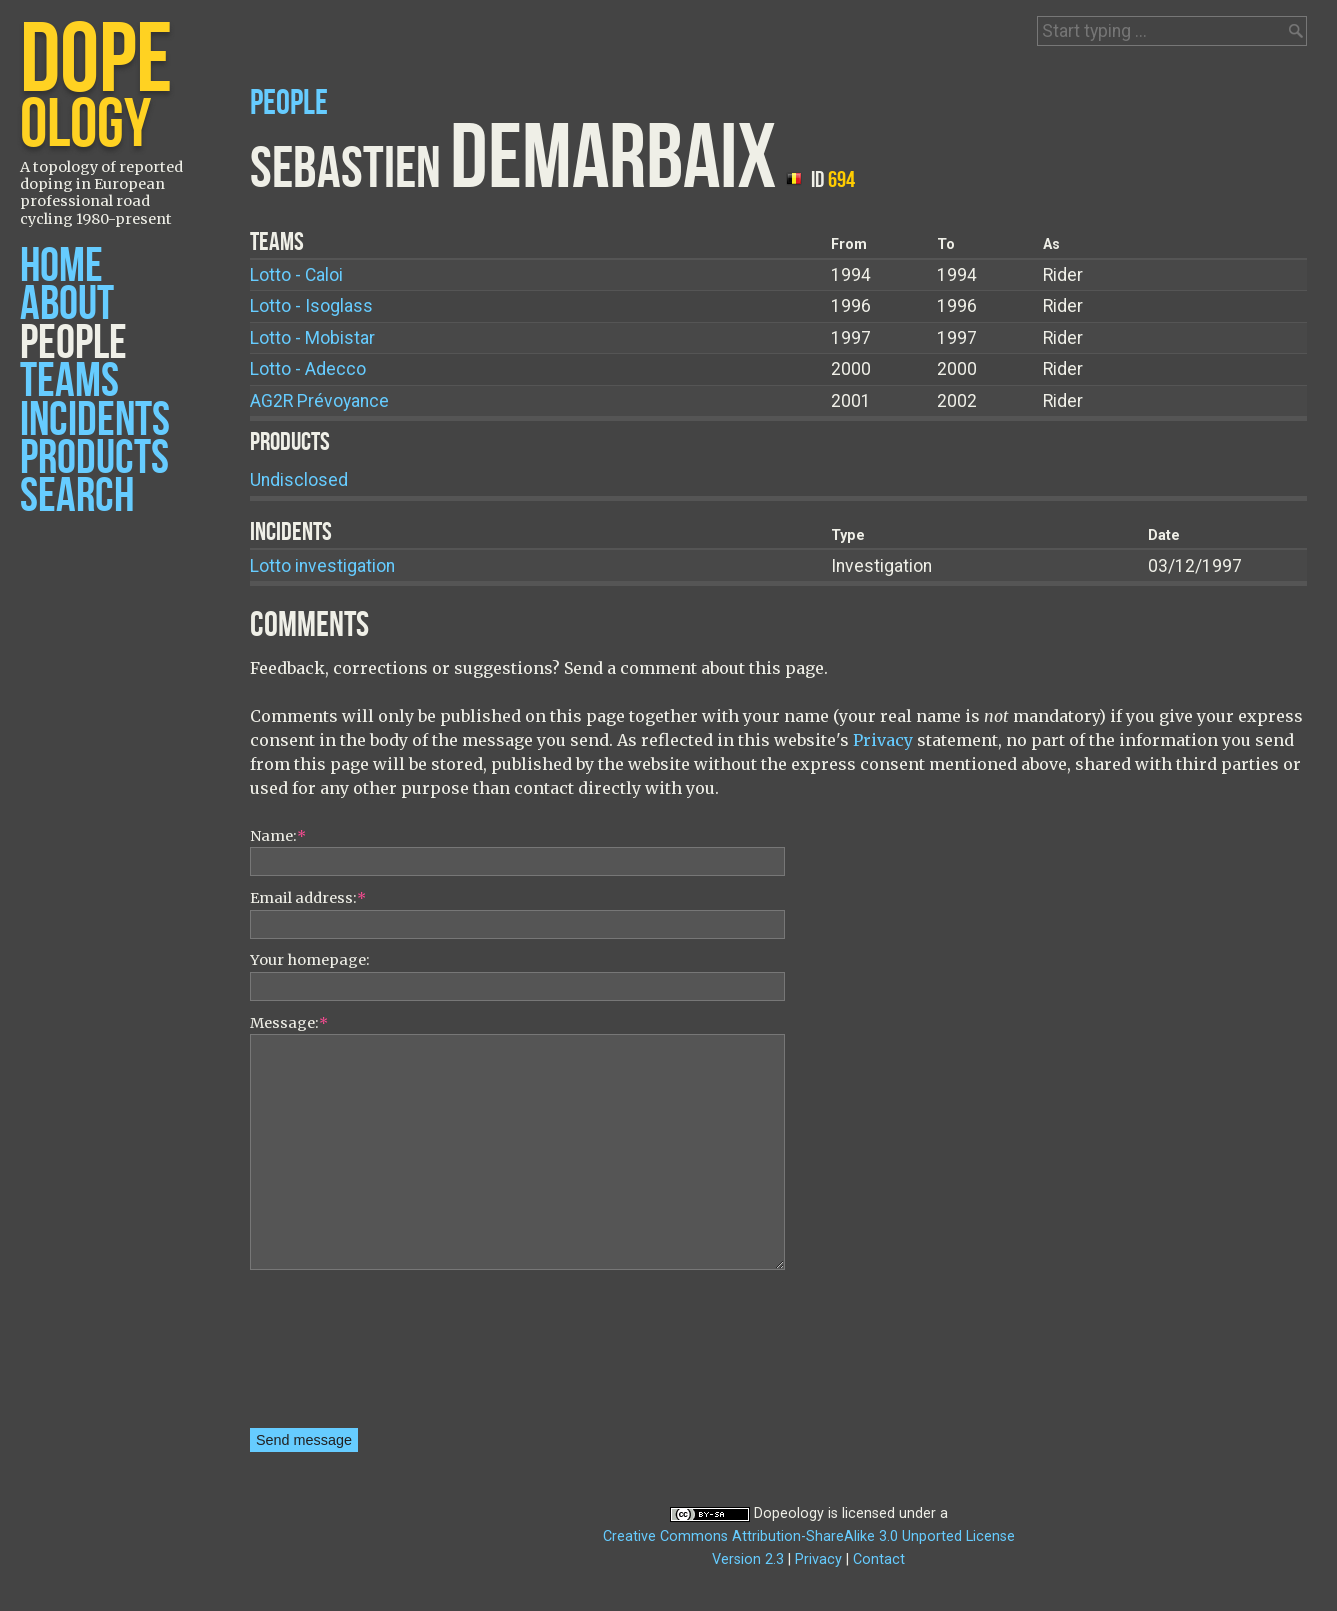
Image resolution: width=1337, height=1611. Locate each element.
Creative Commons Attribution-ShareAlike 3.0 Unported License (809, 1536)
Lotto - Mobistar (312, 338)
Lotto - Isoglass (311, 306)
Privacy (883, 740)
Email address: (308, 898)
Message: (289, 1023)
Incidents (95, 420)
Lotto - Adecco (308, 369)
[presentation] (332, 1356)
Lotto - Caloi (296, 275)
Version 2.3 (748, 1559)
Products (94, 458)
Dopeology (789, 1513)
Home (61, 266)
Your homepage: (310, 960)
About (67, 304)
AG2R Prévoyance (319, 401)
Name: (278, 836)
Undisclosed (299, 480)
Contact (879, 1559)
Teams (69, 381)
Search (77, 496)
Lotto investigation (322, 566)
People (73, 343)
